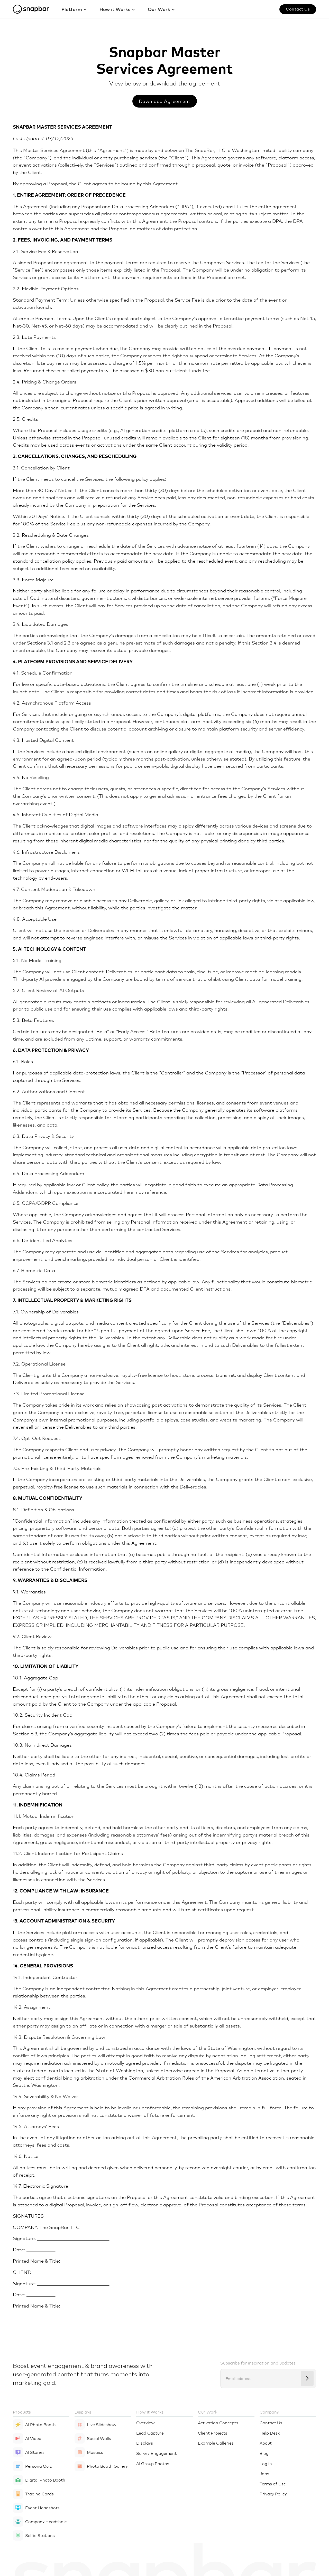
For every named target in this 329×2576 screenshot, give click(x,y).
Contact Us (271, 2422)
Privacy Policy (273, 2493)
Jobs (264, 2473)
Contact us (298, 9)
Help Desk (270, 2433)
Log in (266, 2463)
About (266, 2443)
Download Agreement (164, 101)
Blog (264, 2453)
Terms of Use (273, 2483)
